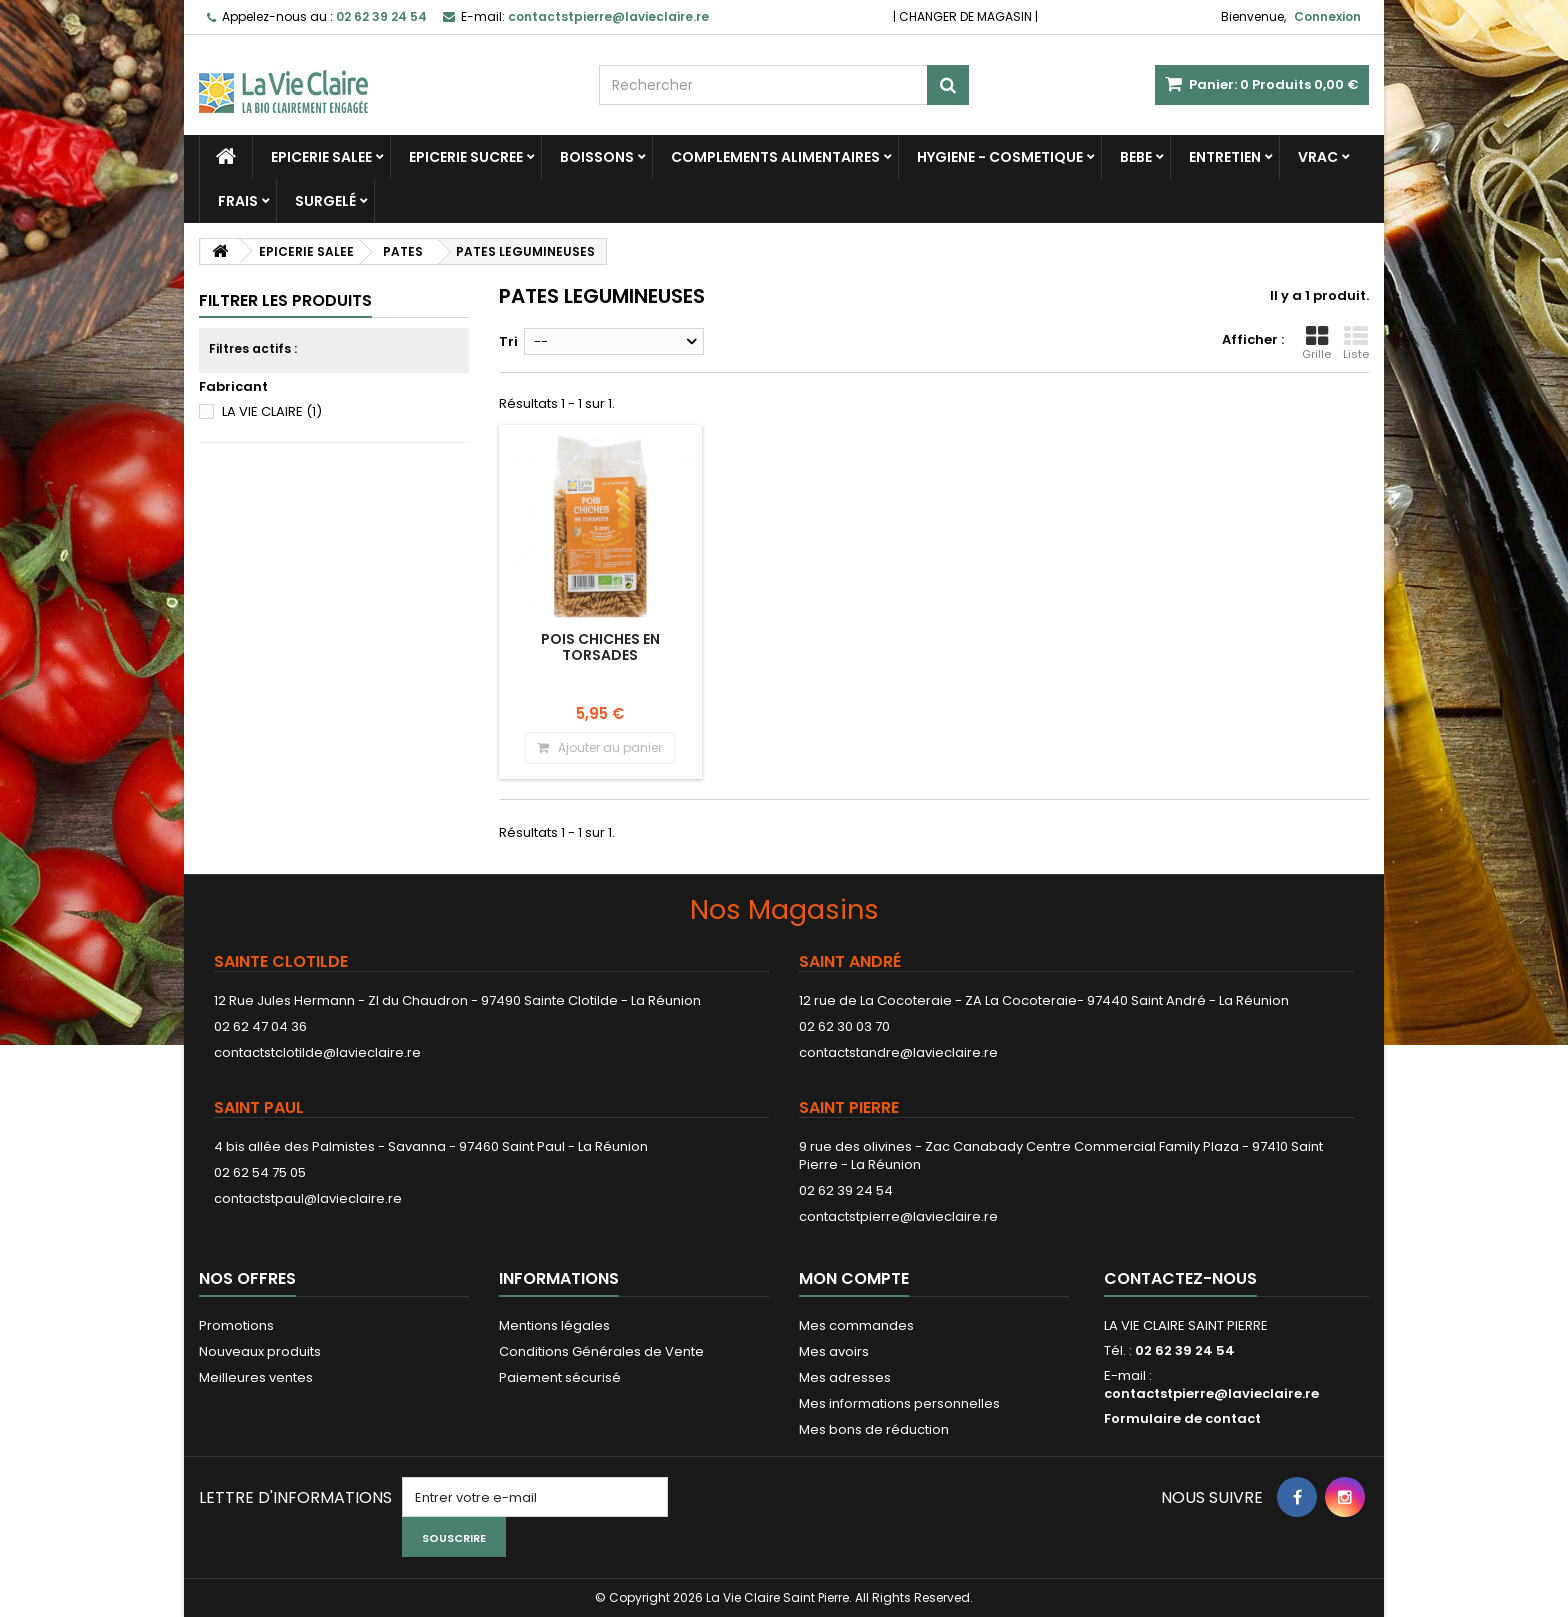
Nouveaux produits (260, 1351)
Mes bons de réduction (874, 1429)
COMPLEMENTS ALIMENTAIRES (775, 157)
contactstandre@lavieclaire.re (898, 1052)
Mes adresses (845, 1377)
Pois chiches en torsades (600, 647)
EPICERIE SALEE (321, 157)
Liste (1356, 343)
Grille (1316, 343)
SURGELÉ (325, 201)
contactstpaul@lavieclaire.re (308, 1198)
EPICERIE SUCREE (466, 157)
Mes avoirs (834, 1351)
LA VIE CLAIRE (272, 411)
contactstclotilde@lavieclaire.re (317, 1052)
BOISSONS (597, 157)
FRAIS (238, 201)
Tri (508, 341)
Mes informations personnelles (899, 1403)
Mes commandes (856, 1325)
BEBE (1136, 157)
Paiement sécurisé (560, 1377)
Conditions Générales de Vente (601, 1351)
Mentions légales (554, 1325)
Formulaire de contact (1182, 1418)
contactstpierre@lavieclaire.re (898, 1216)
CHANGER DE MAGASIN (965, 16)
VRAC (1318, 157)
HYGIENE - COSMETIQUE (1000, 157)
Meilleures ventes (256, 1377)
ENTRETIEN (1225, 157)
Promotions (236, 1325)
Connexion (1327, 16)
